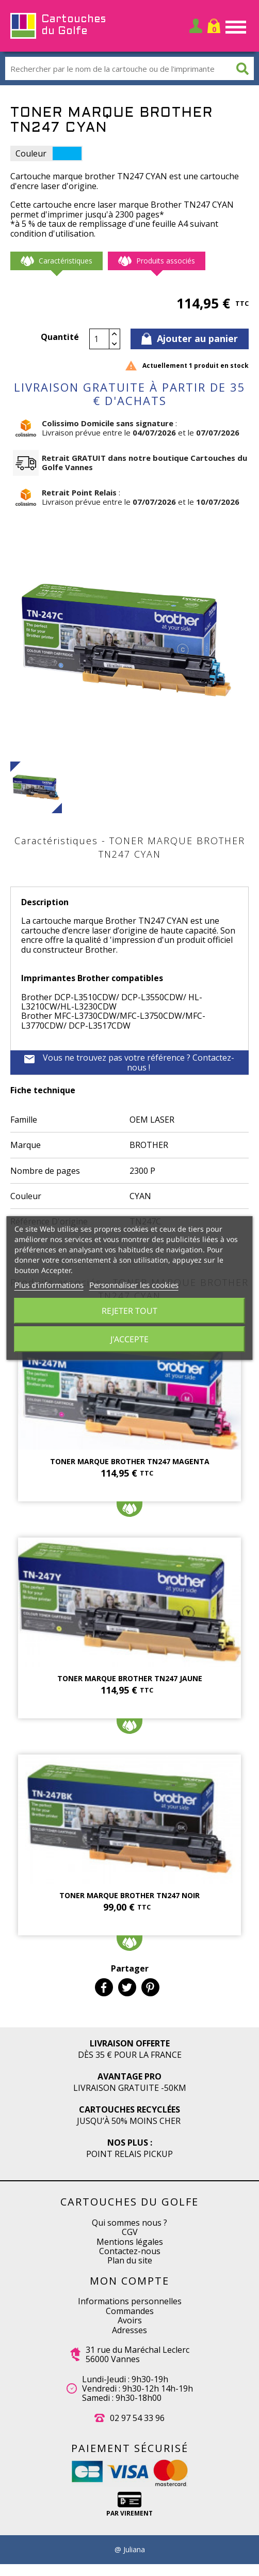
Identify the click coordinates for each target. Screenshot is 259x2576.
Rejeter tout (129, 1310)
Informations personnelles (130, 2301)
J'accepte (129, 1339)
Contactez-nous (129, 2251)
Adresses (129, 2330)
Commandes (130, 2311)
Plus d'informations (49, 1285)
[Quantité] (99, 339)
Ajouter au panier (189, 338)
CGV (130, 2232)
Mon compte (129, 2281)
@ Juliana (130, 2550)
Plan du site (129, 2260)
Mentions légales (129, 2241)
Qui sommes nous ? (129, 2222)
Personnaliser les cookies (134, 1285)
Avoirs (130, 2320)
